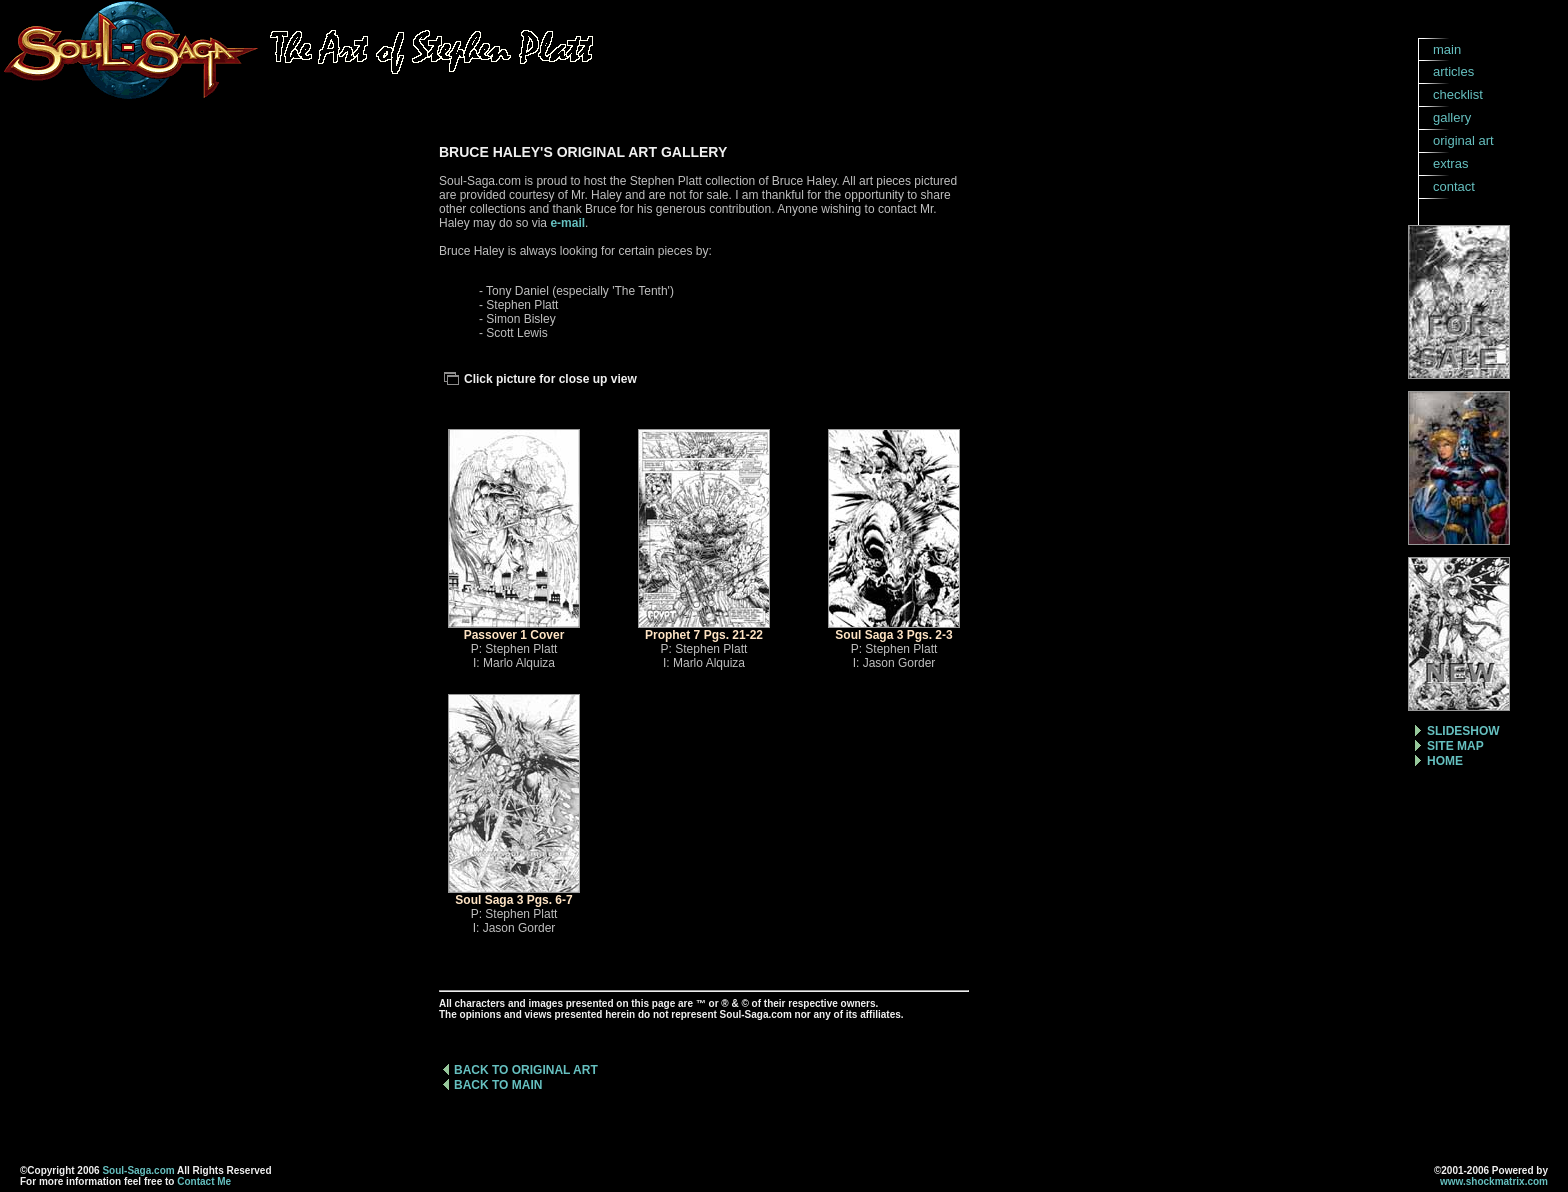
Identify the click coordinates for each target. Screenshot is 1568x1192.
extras (1450, 163)
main (1447, 49)
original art (1463, 140)
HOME (1445, 761)
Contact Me (204, 1181)
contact (1454, 186)
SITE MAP (1455, 746)
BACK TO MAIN (498, 1085)
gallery (1452, 117)
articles (1453, 71)
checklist (1458, 94)
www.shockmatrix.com (1494, 1181)
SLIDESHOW (1463, 731)
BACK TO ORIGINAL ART (526, 1070)
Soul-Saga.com (138, 1170)
